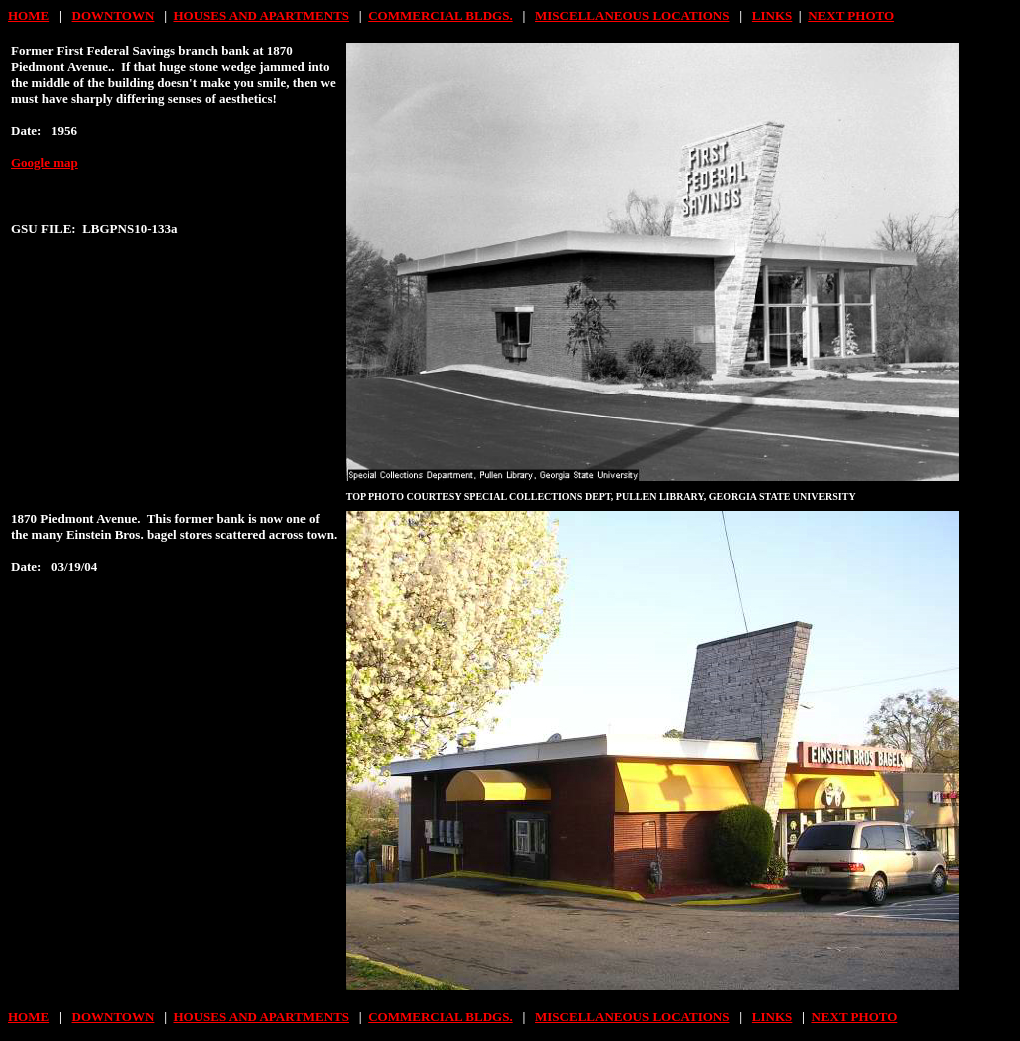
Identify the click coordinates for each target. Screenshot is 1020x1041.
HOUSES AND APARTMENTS (262, 15)
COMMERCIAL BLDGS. (440, 15)
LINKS (772, 15)
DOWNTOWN (113, 15)
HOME (28, 15)
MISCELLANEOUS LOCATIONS (632, 15)
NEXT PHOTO (851, 15)
